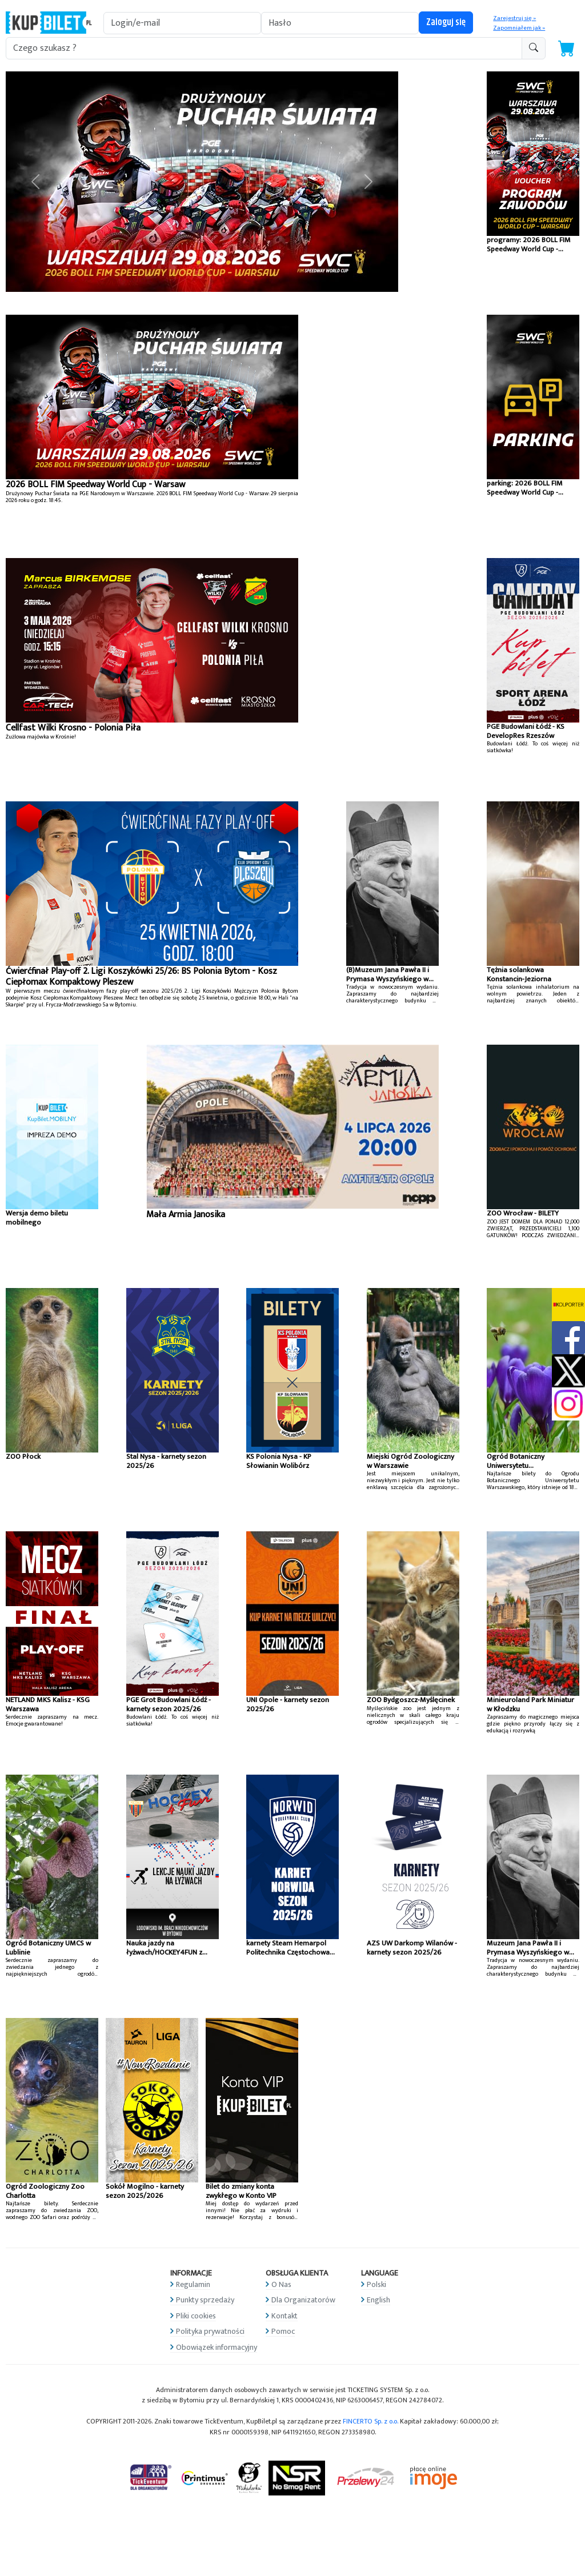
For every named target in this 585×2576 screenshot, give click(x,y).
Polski (376, 2284)
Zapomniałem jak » (519, 28)
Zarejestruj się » (514, 18)
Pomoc (283, 2331)
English (378, 2299)
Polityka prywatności (210, 2331)
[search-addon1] (264, 48)
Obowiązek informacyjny (216, 2347)
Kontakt (284, 2315)
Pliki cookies (196, 2315)
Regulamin (193, 2284)
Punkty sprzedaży (205, 2299)
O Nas (281, 2284)
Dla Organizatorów (303, 2299)
